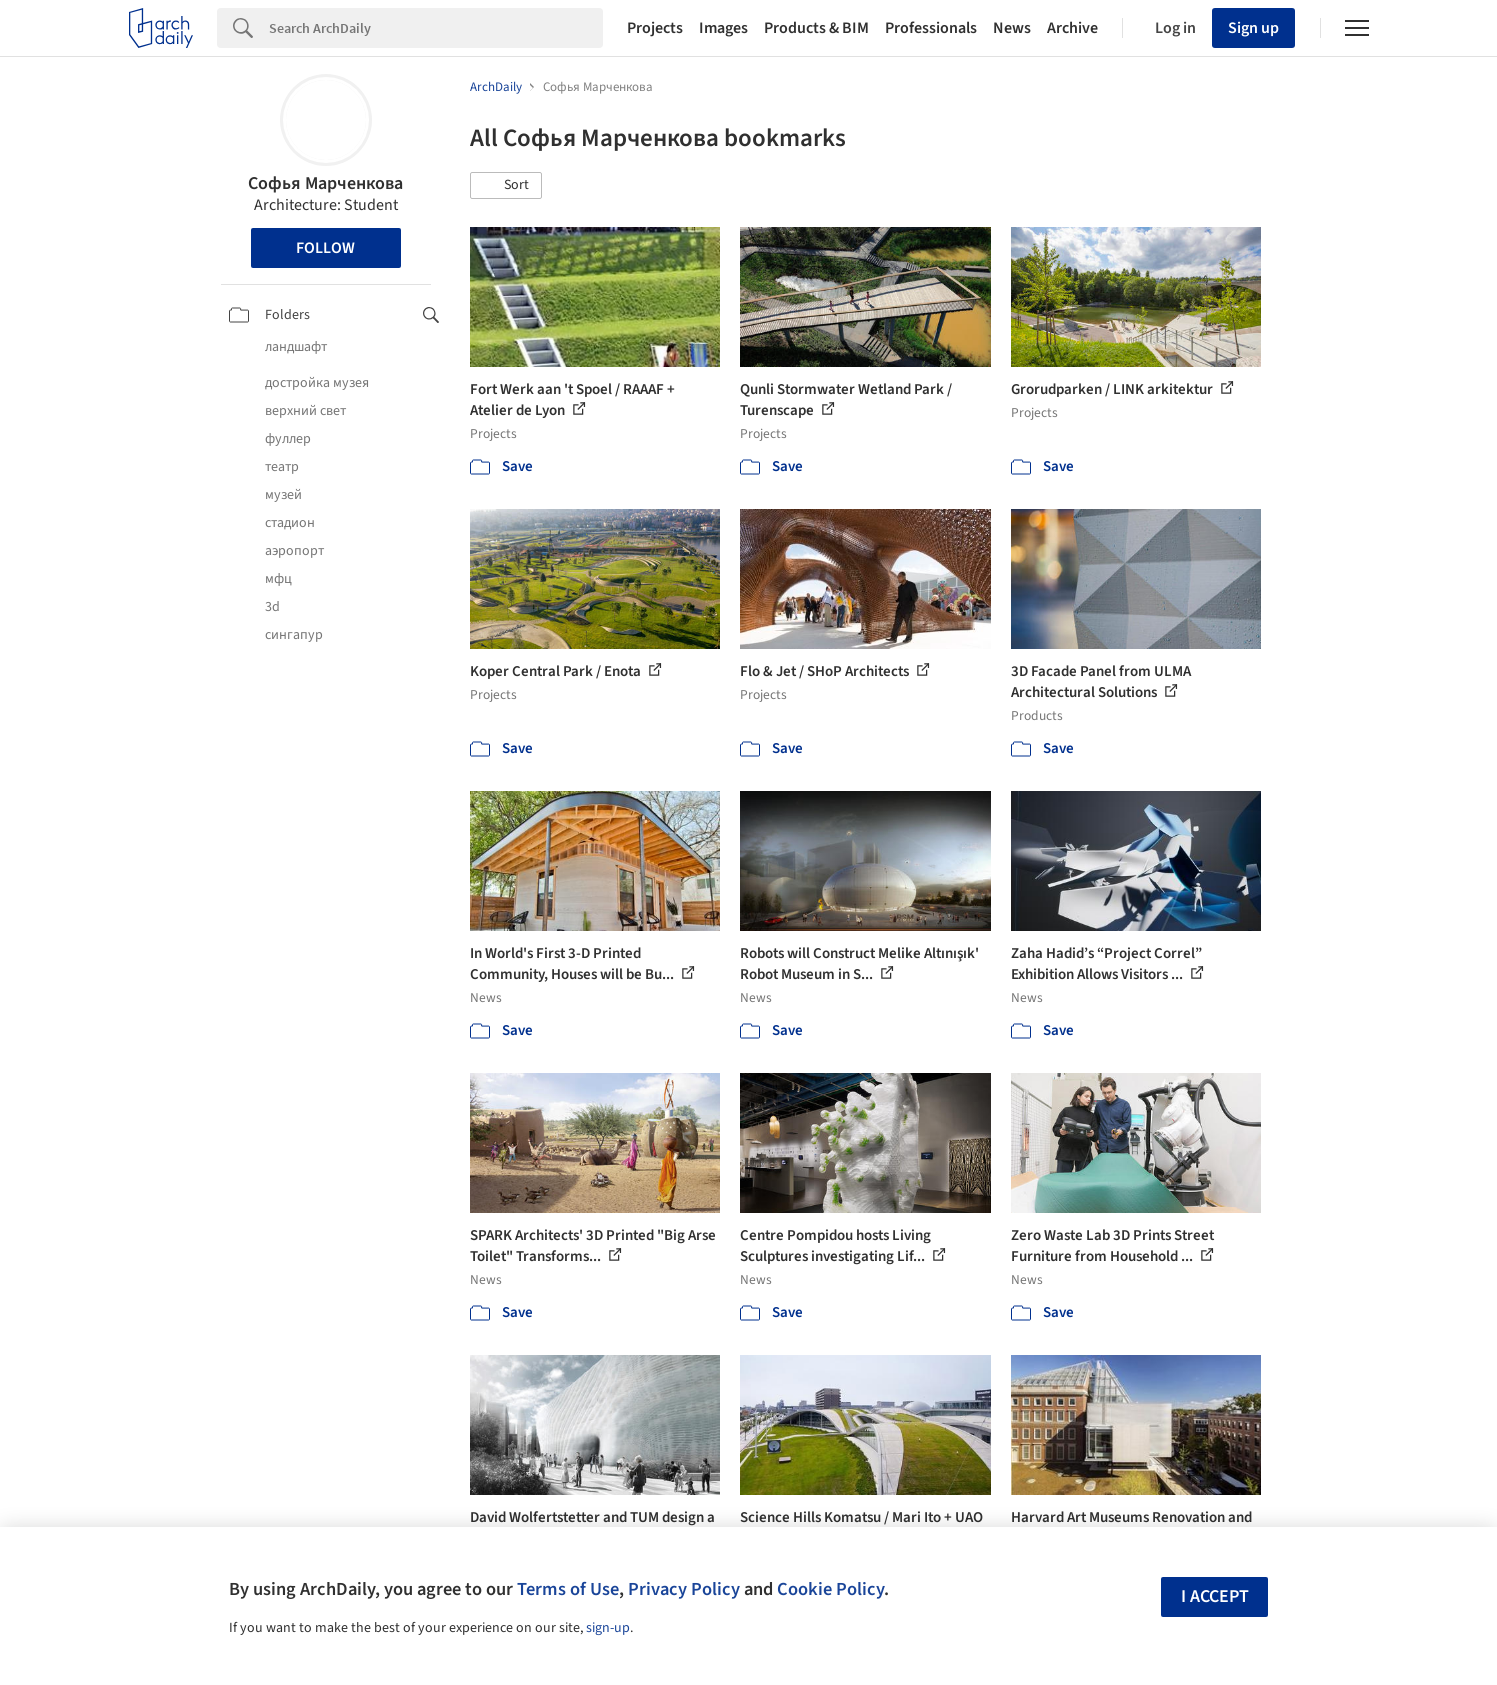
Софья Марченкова (325, 183)
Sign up (1253, 28)
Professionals (931, 28)
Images (723, 28)
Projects (655, 28)
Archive (1072, 28)
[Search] (436, 28)
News (1012, 28)
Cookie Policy (830, 1589)
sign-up (608, 1628)
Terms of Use (568, 1589)
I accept (1215, 1596)
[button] (506, 186)
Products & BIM (816, 28)
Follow (325, 248)
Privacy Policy (684, 1589)
